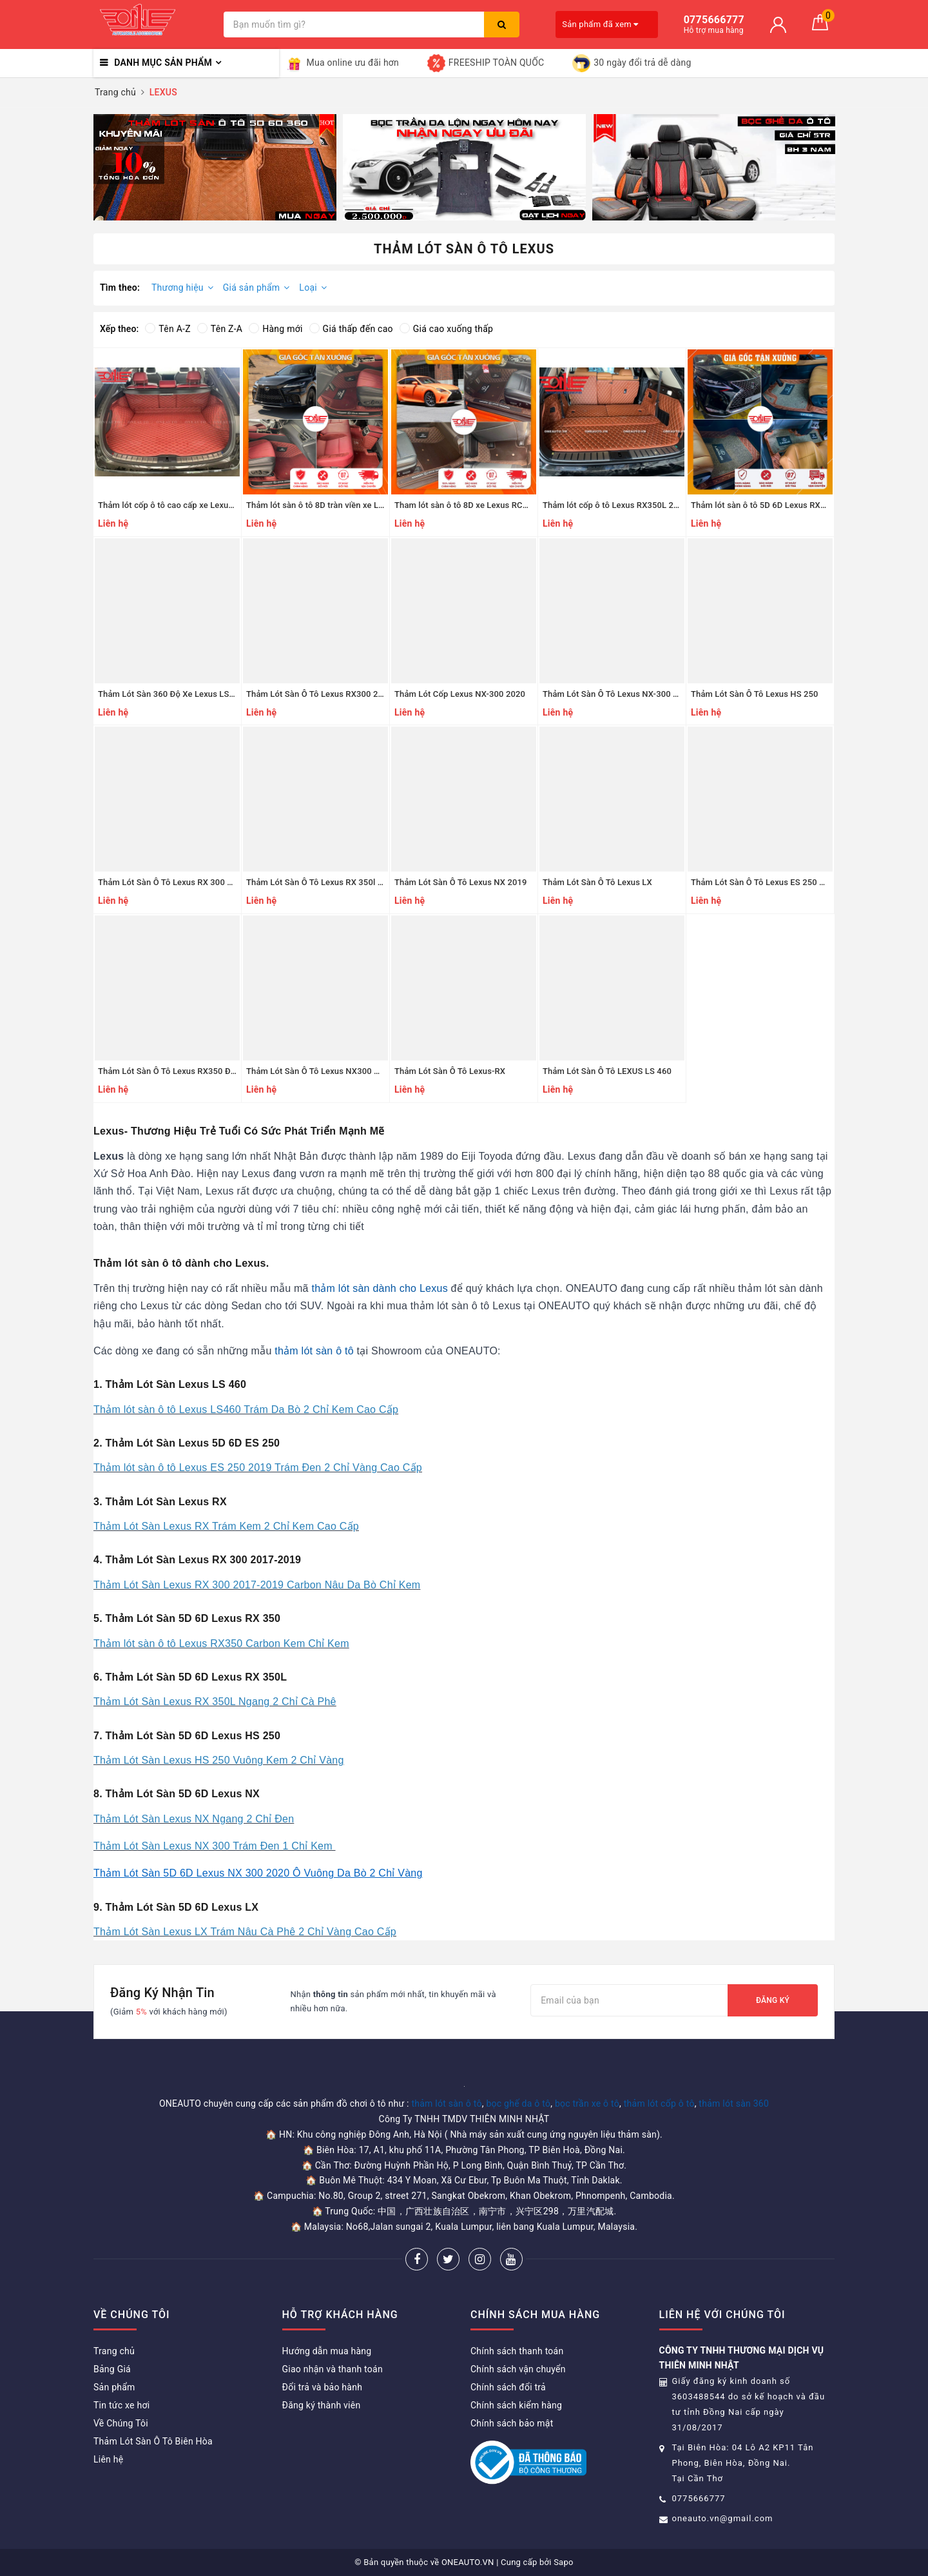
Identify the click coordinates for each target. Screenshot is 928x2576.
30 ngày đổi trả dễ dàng (631, 63)
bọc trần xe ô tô (587, 2103)
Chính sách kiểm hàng (516, 2405)
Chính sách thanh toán (516, 2351)
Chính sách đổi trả (508, 2387)
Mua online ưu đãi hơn (342, 63)
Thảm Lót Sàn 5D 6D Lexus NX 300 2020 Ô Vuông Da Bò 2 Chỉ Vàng (258, 1873)
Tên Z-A (219, 329)
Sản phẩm (114, 2387)
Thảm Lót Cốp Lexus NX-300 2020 (459, 694)
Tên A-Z (167, 329)
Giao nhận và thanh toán (332, 2369)
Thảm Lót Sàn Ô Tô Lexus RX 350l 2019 (321, 882)
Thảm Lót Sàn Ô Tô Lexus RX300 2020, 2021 (331, 694)
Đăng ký (772, 2000)
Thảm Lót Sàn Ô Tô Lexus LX (597, 882)
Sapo (564, 2562)
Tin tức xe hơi (121, 2405)
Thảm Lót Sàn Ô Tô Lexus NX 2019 (460, 882)
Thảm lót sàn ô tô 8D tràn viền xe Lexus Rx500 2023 (345, 505)
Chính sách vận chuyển (518, 2369)
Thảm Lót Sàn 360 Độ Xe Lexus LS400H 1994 (184, 694)
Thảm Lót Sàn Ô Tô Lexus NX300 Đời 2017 (327, 1071)
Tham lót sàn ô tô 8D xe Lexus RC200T (468, 505)
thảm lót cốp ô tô (659, 2103)
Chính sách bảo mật (511, 2423)
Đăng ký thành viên (321, 2405)
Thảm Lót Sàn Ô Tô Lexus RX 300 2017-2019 (183, 882)
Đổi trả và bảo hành (322, 2387)
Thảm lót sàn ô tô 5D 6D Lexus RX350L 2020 (776, 505)
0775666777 (699, 2498)
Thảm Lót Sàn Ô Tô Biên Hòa (153, 2441)
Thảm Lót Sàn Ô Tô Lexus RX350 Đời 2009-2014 (190, 1071)
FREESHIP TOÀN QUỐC (486, 63)
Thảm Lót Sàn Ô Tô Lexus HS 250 (754, 694)
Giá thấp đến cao (351, 329)
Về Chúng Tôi (120, 2423)
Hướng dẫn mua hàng (327, 2351)
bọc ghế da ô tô (518, 2103)
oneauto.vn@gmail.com (722, 2518)
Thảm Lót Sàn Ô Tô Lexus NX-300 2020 (617, 694)
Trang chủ (114, 2351)
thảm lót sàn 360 (734, 2103)
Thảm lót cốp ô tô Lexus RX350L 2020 (615, 505)
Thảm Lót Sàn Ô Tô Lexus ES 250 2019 (764, 882)
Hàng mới (275, 329)
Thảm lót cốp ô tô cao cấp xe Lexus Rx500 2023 (189, 505)
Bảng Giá (112, 2369)
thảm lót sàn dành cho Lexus (379, 1288)
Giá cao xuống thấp (446, 329)
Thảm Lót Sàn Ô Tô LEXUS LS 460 (607, 1071)
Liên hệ (108, 2459)
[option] (214, 167)
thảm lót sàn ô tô (314, 1350)
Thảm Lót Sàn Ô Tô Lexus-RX (449, 1071)
